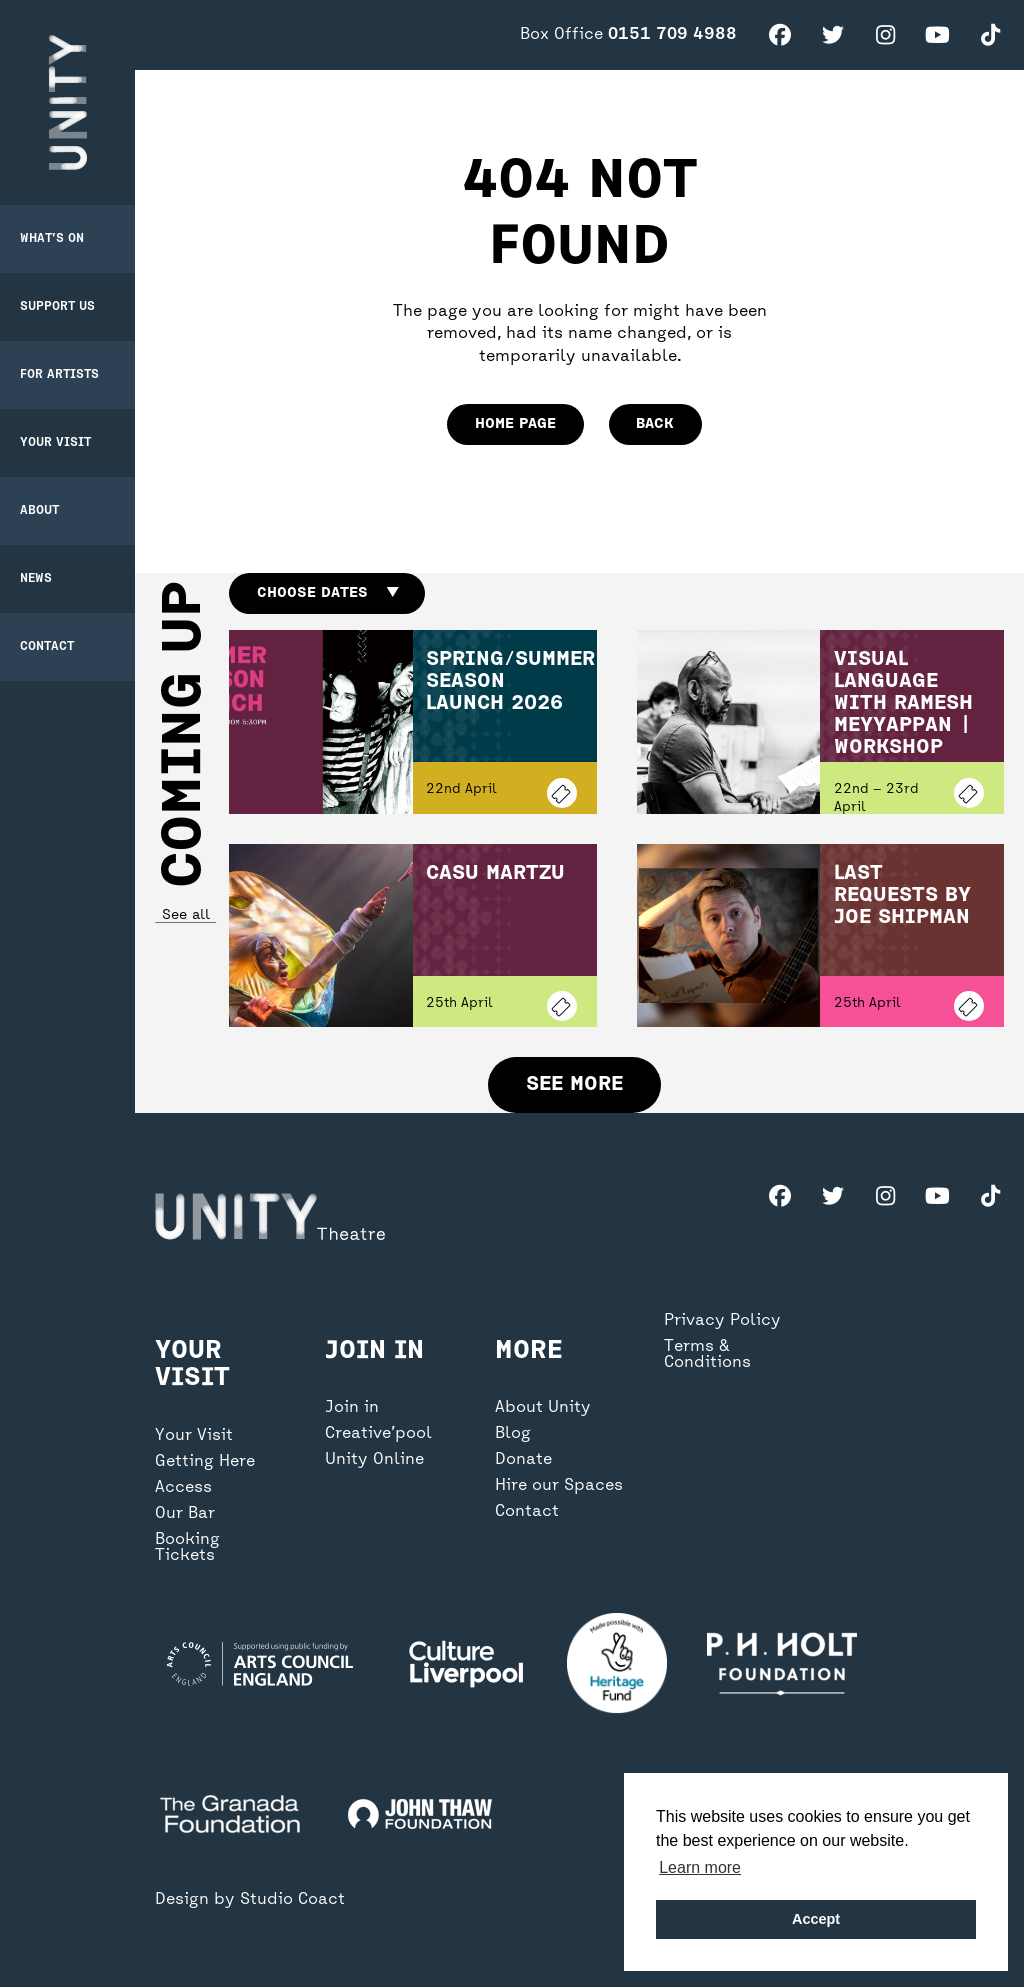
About (39, 511)
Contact (47, 647)
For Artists (59, 375)
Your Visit (55, 443)
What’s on (52, 239)
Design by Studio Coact (250, 1900)
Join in (352, 1408)
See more (574, 1084)
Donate (523, 1460)
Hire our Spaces (559, 1486)
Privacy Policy (722, 1321)
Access (183, 1488)
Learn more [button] (700, 1867)
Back (655, 424)
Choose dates (327, 593)
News (36, 579)
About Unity (543, 1408)
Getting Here (205, 1462)
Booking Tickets (187, 1548)
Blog (513, 1434)
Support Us (57, 307)
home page (515, 424)
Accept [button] (816, 1919)
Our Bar (185, 1514)
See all (185, 915)
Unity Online (374, 1460)
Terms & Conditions (707, 1355)
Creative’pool (378, 1434)
